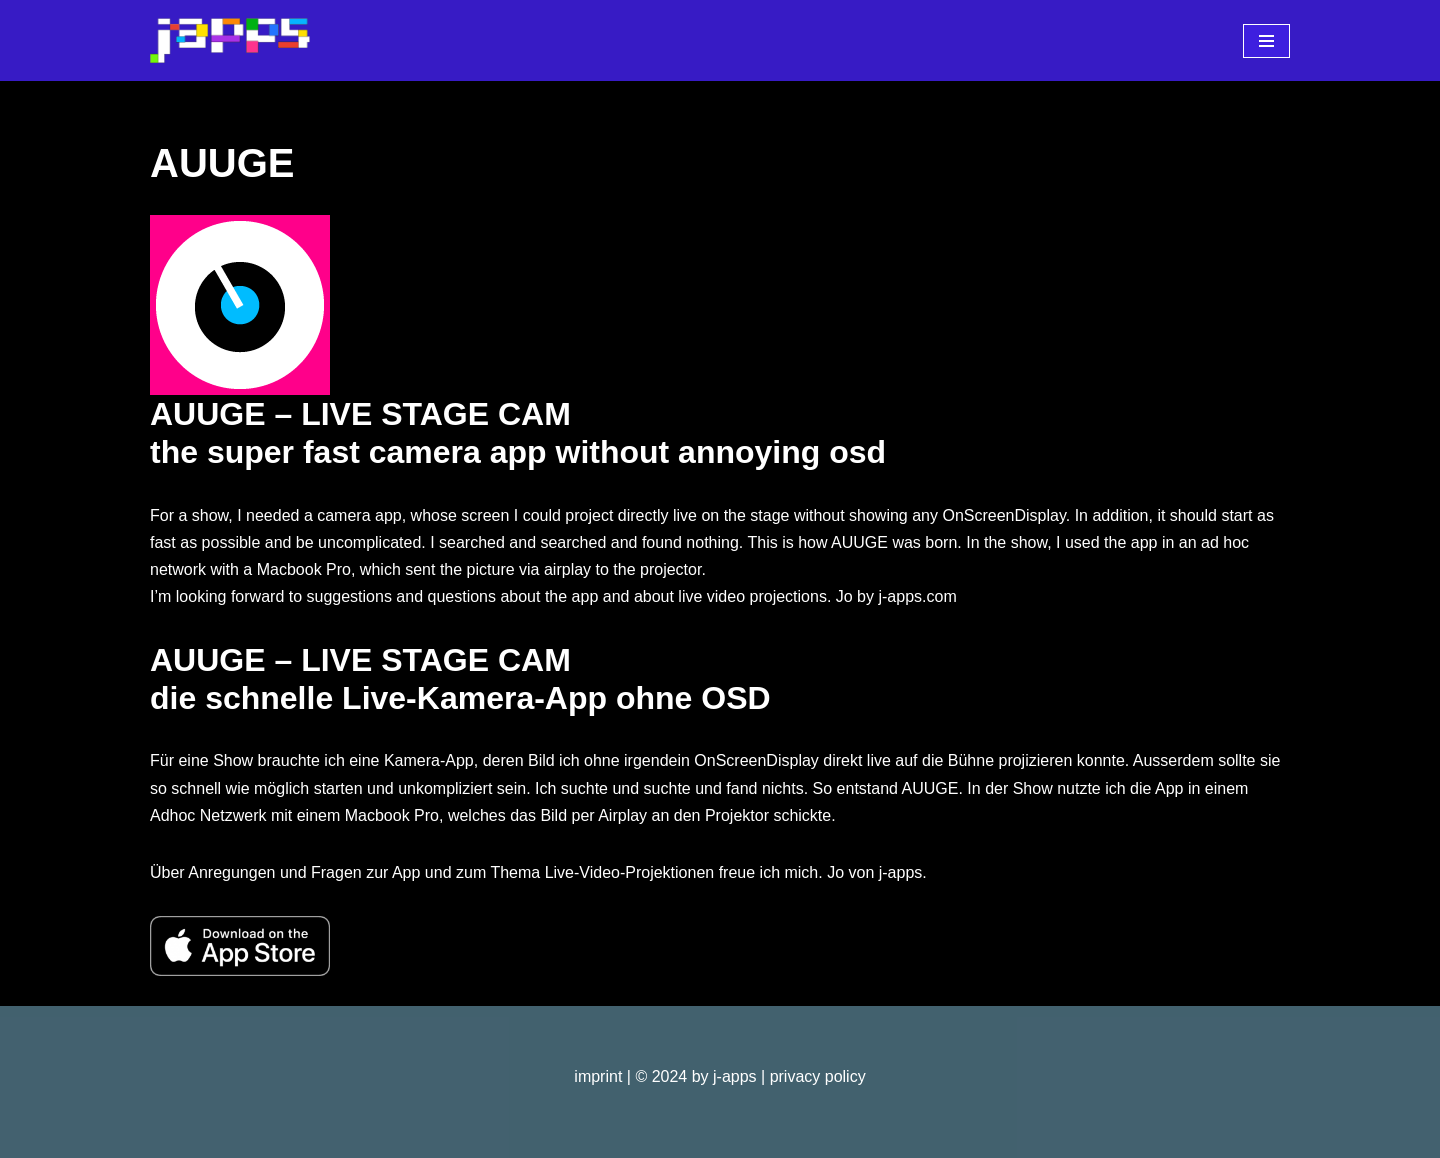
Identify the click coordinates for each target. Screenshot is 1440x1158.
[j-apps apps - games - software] (230, 40)
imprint (598, 1076)
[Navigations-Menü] (1266, 41)
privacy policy (818, 1076)
